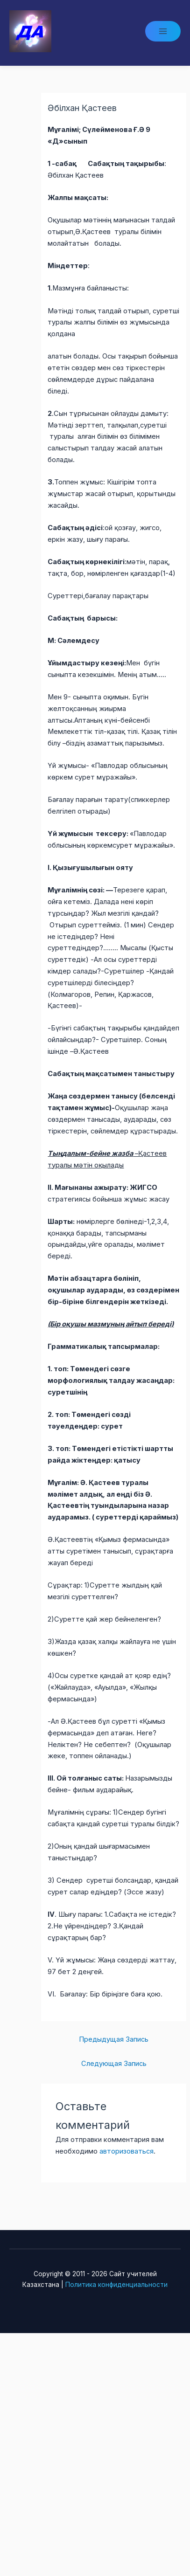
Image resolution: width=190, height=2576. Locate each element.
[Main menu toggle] (163, 31)
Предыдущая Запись (113, 2039)
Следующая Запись (114, 2063)
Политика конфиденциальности (116, 2284)
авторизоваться (126, 2151)
